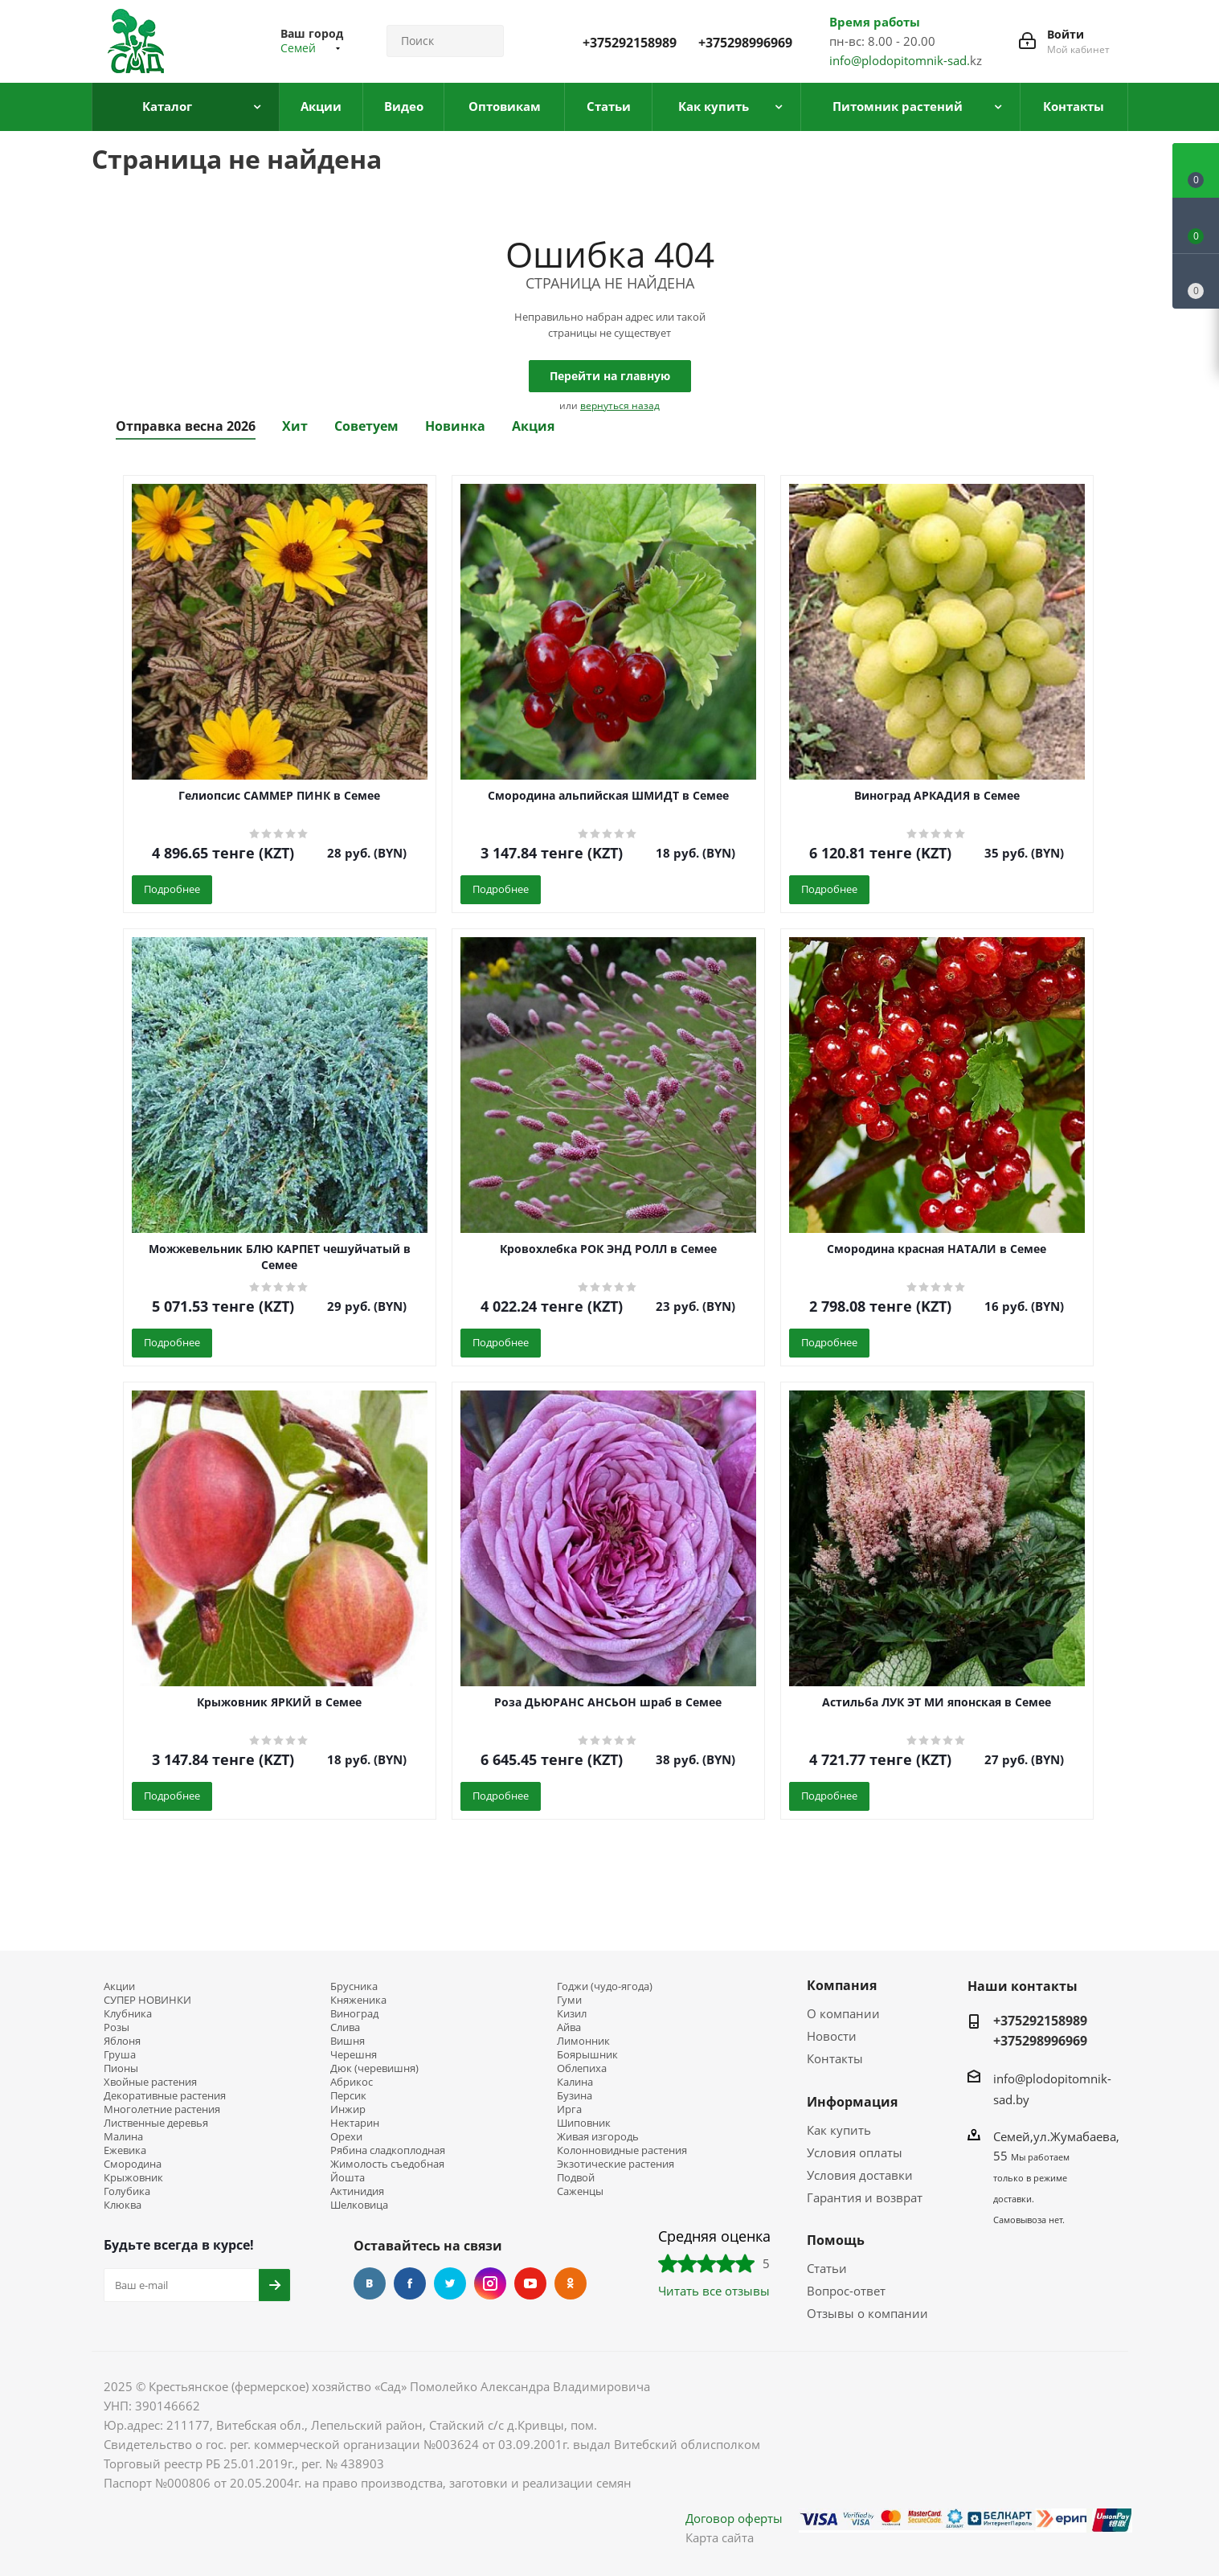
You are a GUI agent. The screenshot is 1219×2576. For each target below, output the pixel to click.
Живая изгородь (598, 2137)
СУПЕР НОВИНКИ (147, 2000)
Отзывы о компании (867, 2313)
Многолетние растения (162, 2109)
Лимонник (583, 2041)
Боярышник (587, 2055)
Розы (116, 2027)
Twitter (450, 2283)
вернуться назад (620, 405)
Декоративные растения (165, 2096)
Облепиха (582, 2068)
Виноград (354, 2014)
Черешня (353, 2055)
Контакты (835, 2058)
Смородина (133, 2164)
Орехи (346, 2137)
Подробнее (172, 889)
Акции (119, 1986)
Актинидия (357, 2191)
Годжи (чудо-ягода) (604, 1986)
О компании (843, 2013)
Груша (120, 2055)
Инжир (348, 2109)
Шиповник (584, 2123)
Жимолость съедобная (387, 2164)
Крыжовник (133, 2178)
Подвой (576, 2178)
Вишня (347, 2041)
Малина (123, 2137)
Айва (569, 2027)
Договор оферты (734, 2518)
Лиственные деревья (156, 2123)
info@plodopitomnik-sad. (899, 60)
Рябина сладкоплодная (387, 2150)
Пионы (121, 2068)
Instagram (490, 2283)
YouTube (530, 2283)
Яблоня (122, 2041)
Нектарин (354, 2123)
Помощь (836, 2240)
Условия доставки (860, 2175)
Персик (348, 2096)
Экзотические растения (615, 2164)
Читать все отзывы (714, 2291)
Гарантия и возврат (864, 2197)
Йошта (347, 2178)
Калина (575, 2082)
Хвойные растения (150, 2082)
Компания (842, 1985)
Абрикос (351, 2082)
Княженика (358, 2000)
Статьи (827, 2268)
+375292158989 (630, 42)
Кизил (572, 2014)
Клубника (128, 2014)
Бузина (574, 2096)
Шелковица (359, 2205)
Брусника (354, 1986)
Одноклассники (570, 2283)
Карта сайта (719, 2537)
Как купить (839, 2130)
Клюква (122, 2205)
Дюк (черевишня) (374, 2068)
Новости (832, 2036)
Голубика (127, 2191)
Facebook (410, 2283)
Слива (345, 2027)
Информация (852, 2102)
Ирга (569, 2109)
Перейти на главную (610, 375)
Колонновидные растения (622, 2150)
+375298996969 (745, 42)
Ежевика (125, 2150)
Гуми (569, 2000)
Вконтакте (370, 2283)
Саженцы (580, 2191)
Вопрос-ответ (846, 2291)
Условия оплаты (854, 2152)
